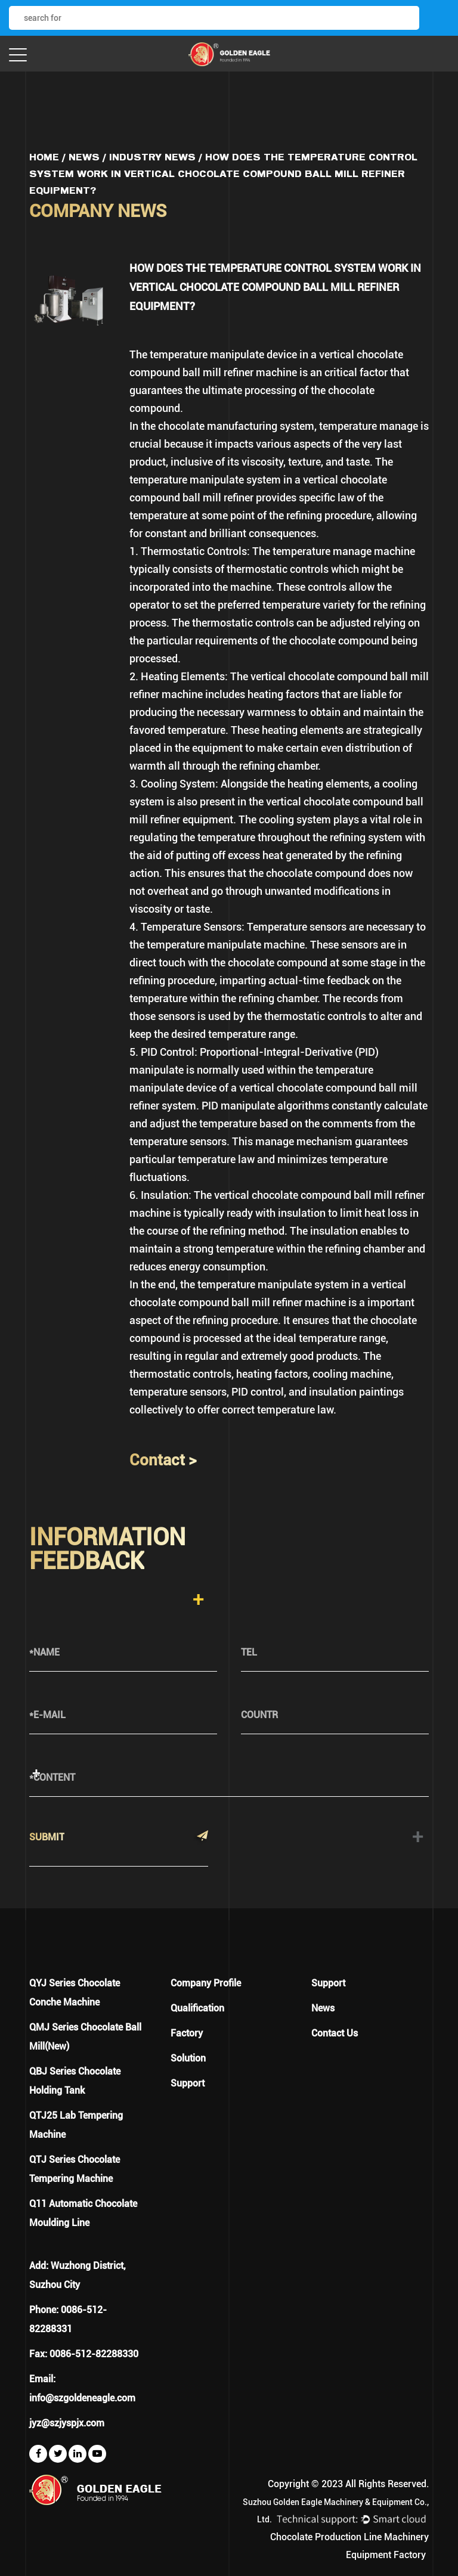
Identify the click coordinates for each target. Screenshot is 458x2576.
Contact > (163, 1460)
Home (44, 157)
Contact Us (334, 2033)
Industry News (152, 157)
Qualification (197, 2008)
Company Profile (206, 1983)
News (84, 157)
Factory (187, 2033)
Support (188, 2083)
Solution (188, 2058)
